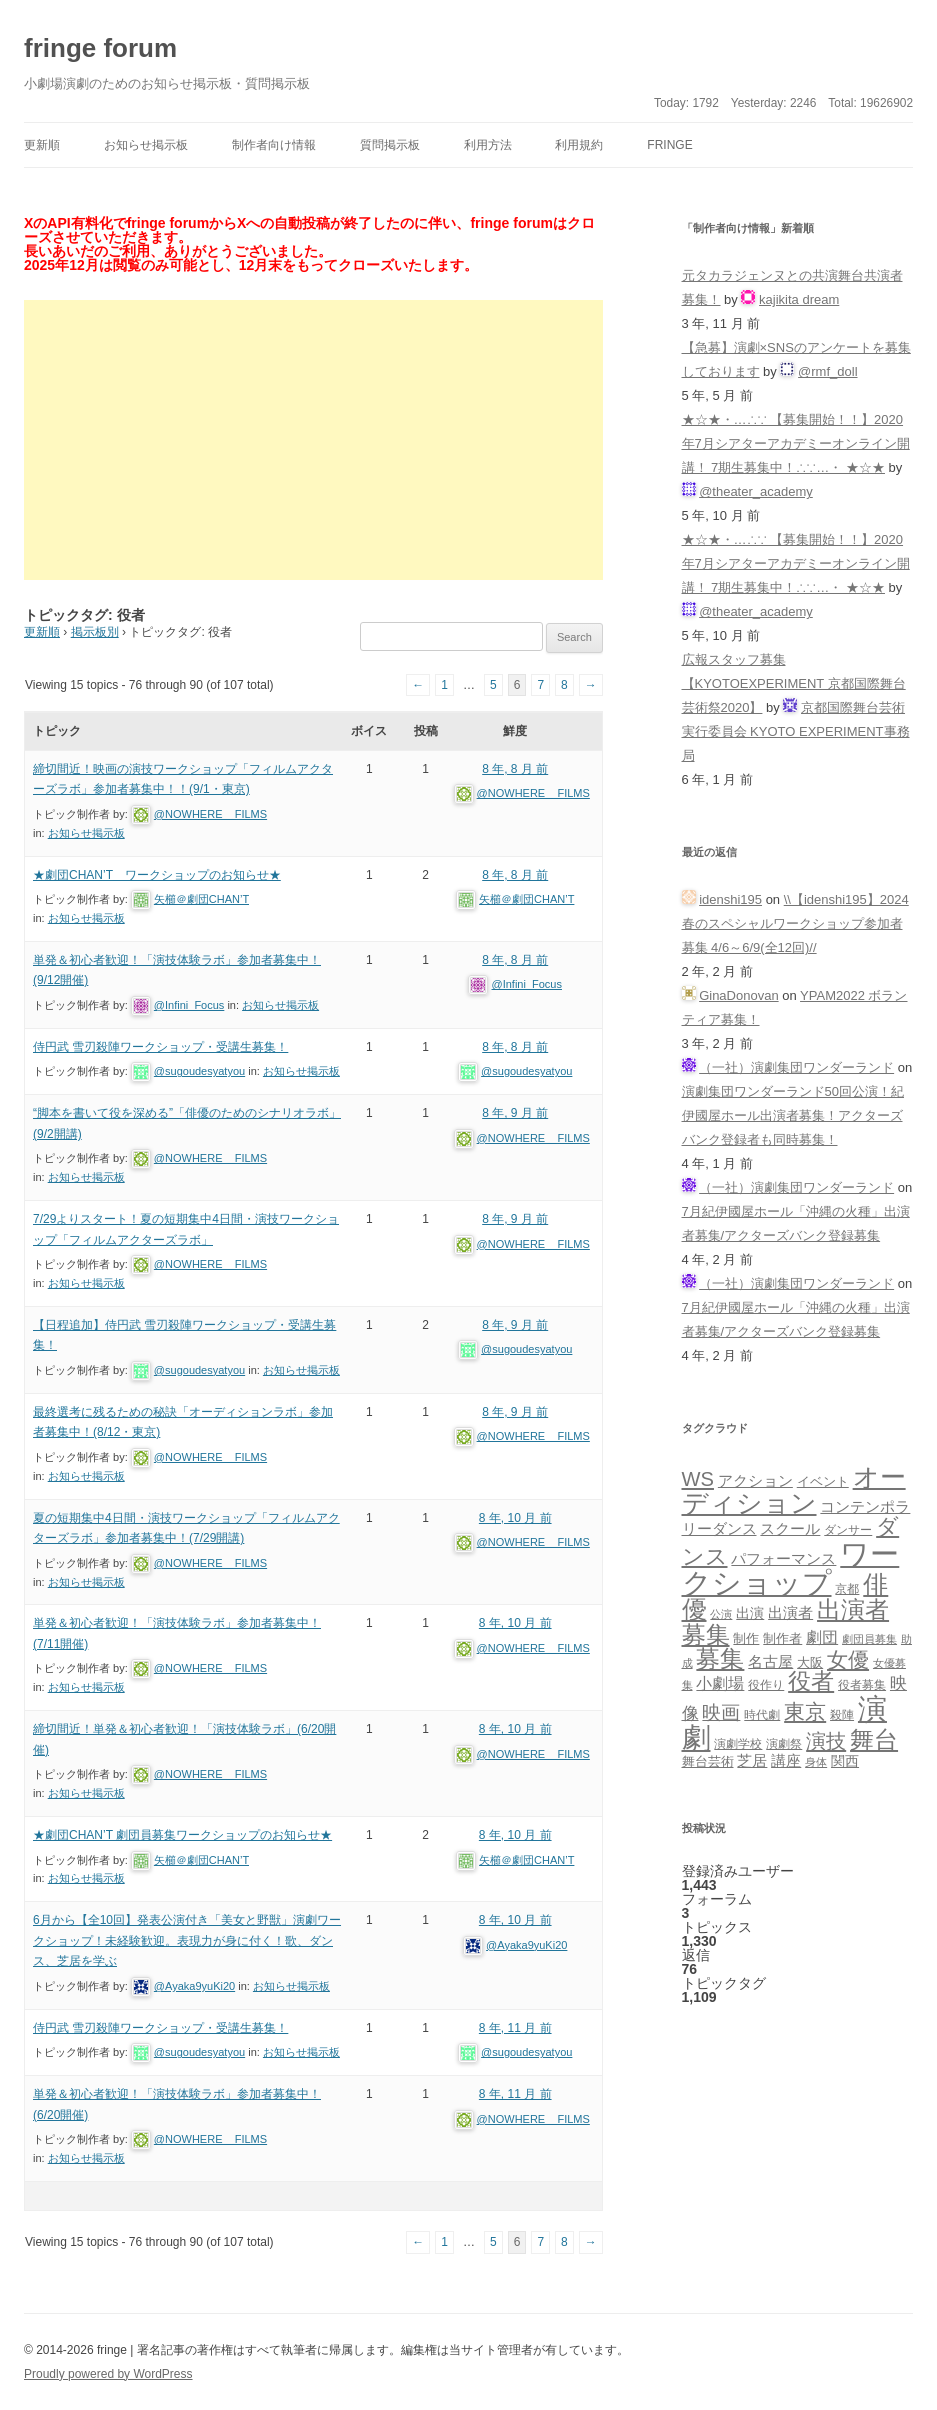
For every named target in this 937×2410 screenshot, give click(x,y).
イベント (823, 1482)
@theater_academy (756, 491)
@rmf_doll (827, 371)
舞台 (874, 1739)
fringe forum (100, 48)
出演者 (790, 1612)
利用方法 (488, 145)
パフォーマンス (783, 1559)
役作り (766, 1684)
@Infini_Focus (189, 1005)
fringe (669, 145)
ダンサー (848, 1529)
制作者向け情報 (274, 145)
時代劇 (762, 1715)
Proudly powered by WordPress (108, 2374)
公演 (721, 1614)
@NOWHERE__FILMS (210, 814)
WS (698, 1479)
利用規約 (579, 145)
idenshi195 (730, 899)
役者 (811, 1681)
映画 (721, 1712)
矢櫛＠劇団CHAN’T (201, 899)
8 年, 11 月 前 (515, 2028)
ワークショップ (791, 1568)
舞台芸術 (708, 1762)
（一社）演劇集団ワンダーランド (796, 1067)
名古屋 (770, 1661)
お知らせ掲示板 (146, 145)
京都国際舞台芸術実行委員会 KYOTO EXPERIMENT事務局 (796, 731)
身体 (816, 1762)
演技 (826, 1740)
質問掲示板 (390, 145)
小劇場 (720, 1683)
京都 (847, 1588)
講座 (786, 1761)
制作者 (782, 1638)
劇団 (822, 1637)
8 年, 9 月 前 (515, 1113)
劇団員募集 (869, 1639)
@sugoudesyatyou (199, 1071)
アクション (755, 1480)
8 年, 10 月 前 (515, 1518)
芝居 (752, 1760)
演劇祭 (784, 1743)
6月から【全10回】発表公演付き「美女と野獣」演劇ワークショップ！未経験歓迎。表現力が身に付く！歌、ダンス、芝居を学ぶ (187, 1940)
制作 (746, 1638)
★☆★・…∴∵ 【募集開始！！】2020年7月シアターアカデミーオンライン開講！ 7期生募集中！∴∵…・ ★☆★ (796, 443)
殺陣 (842, 1715)
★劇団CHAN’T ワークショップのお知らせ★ (157, 875)
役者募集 (862, 1685)
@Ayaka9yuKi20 (194, 1986)
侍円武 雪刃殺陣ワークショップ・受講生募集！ (160, 1047)
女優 (848, 1659)
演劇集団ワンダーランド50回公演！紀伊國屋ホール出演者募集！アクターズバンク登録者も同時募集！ (793, 1115)
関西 (845, 1761)
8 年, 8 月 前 (515, 769)
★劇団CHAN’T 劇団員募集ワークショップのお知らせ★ (182, 1835)
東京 (805, 1711)
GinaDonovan (739, 995)
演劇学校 (738, 1743)
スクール (790, 1529)
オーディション (794, 1490)
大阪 (810, 1663)
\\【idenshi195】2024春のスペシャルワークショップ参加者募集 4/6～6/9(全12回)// (795, 923)
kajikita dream (799, 299)
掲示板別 (95, 632)
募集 (720, 1658)
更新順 (42, 145)
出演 (750, 1613)
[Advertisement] (313, 440)
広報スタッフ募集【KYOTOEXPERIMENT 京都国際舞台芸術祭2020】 (794, 683)
